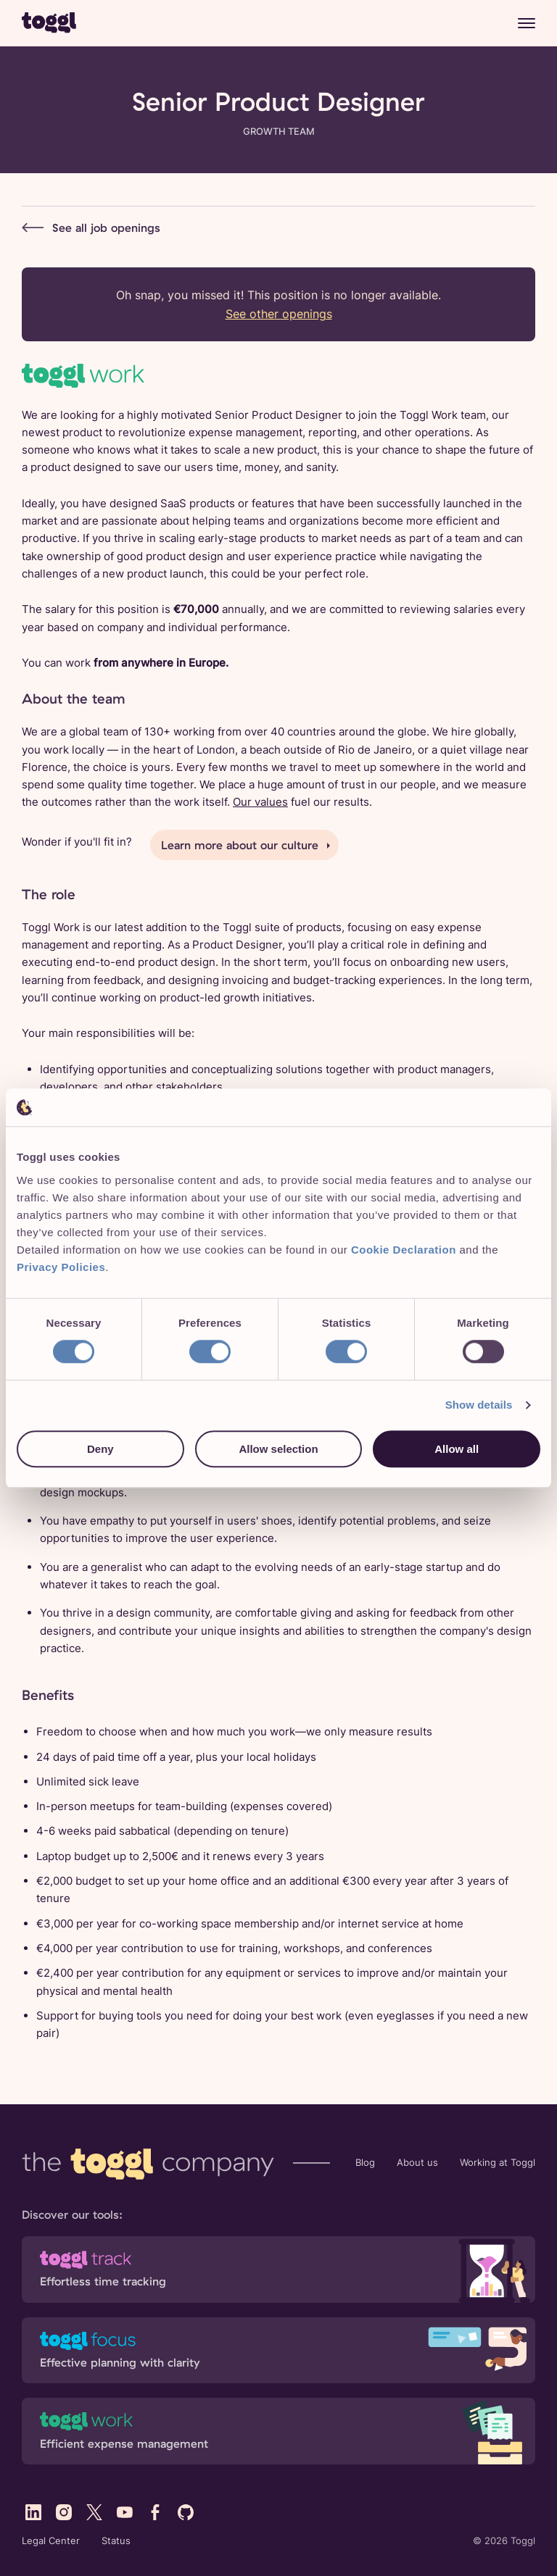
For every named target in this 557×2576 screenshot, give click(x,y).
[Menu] (526, 23)
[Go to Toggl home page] (49, 22)
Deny (100, 1449)
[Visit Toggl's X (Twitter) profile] (94, 2512)
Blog (365, 2162)
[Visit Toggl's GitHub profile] (185, 2512)
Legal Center (51, 2540)
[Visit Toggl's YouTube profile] (124, 2512)
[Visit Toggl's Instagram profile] (63, 2512)
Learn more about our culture (239, 845)
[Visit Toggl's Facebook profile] (155, 2512)
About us (417, 2162)
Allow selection (278, 1449)
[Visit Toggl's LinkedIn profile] (33, 2512)
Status (116, 2540)
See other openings (279, 314)
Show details (479, 1405)
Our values (260, 802)
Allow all (456, 1449)
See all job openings (91, 227)
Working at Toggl (497, 2162)
